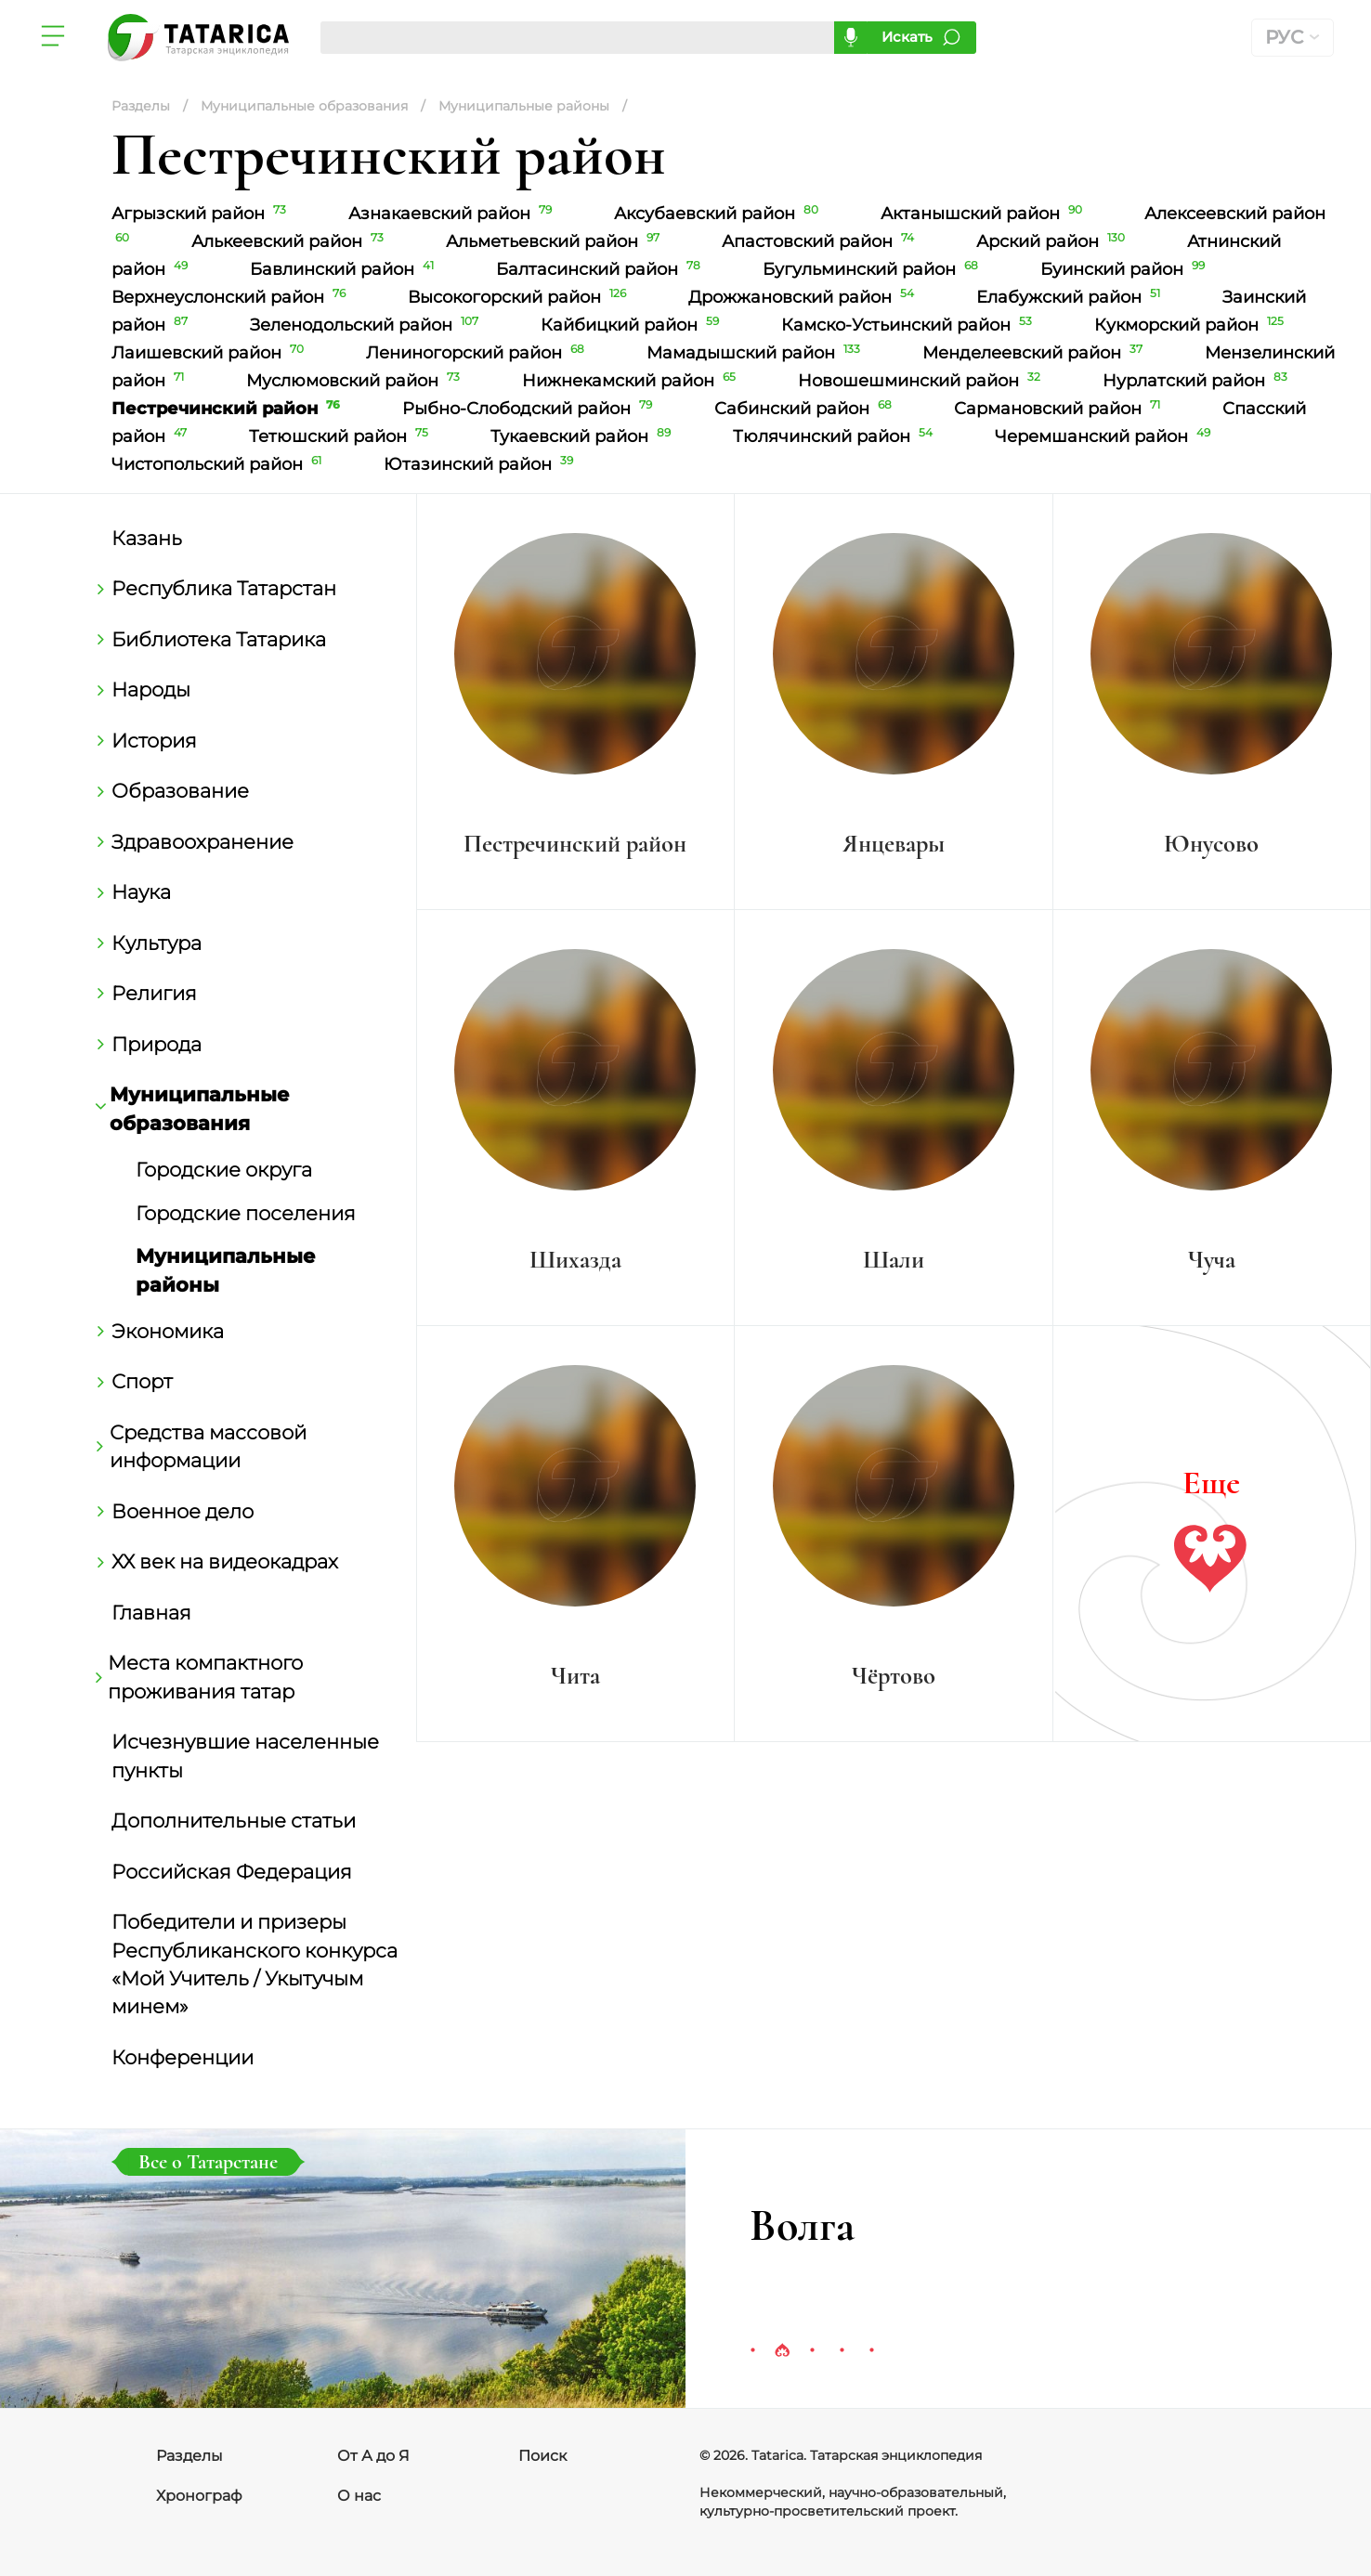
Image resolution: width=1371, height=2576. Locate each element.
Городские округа (224, 1169)
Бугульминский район (874, 269)
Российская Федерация (231, 1871)
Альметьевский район (556, 241)
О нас (359, 2495)
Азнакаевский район (453, 213)
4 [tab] (841, 2351)
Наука (141, 891)
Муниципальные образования (200, 1108)
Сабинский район (806, 408)
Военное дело (182, 1511)
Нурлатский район (1197, 381)
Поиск (542, 2456)
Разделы (189, 2456)
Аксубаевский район (719, 213)
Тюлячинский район (836, 436)
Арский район (1053, 241)
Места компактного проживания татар (207, 1676)
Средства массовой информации (209, 1446)
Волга (802, 2226)
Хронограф (199, 2495)
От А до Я (373, 2456)
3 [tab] (812, 2351)
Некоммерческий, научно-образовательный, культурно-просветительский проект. (852, 2501)
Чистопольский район (219, 464)
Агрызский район (202, 213)
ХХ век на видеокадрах (224, 1561)
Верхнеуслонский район (231, 297)
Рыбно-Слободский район (530, 408)
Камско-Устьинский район (909, 325)
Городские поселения (246, 1213)
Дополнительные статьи (233, 1820)
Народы (150, 689)
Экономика (167, 1331)
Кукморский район (1190, 325)
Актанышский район (985, 213)
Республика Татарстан (223, 588)
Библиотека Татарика (218, 639)
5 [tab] (871, 2351)
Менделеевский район (1035, 353)
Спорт (142, 1381)
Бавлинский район (345, 269)
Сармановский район (1060, 408)
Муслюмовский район (356, 381)
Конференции (182, 2057)
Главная (151, 1612)
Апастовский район (821, 241)
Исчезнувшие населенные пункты (245, 1755)
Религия (154, 993)
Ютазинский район (480, 464)
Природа (156, 1044)
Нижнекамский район (632, 381)
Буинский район (1124, 269)
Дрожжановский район (804, 297)
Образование (180, 790)
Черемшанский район (1104, 436)
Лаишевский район (210, 353)
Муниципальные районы (226, 1269)
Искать (907, 37)
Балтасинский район (601, 269)
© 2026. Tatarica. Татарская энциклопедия (840, 2455)
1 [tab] (752, 2351)
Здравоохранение (202, 841)
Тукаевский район (583, 436)
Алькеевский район (290, 241)
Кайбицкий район (633, 325)
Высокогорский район (520, 297)
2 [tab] (782, 2351)
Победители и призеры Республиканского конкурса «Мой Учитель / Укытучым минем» (254, 1963)
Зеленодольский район (367, 325)
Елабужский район (1071, 297)
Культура (156, 942)
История (154, 740)
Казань (146, 538)
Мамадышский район (756, 353)
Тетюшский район (342, 436)
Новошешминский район (922, 381)
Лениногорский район (478, 353)
